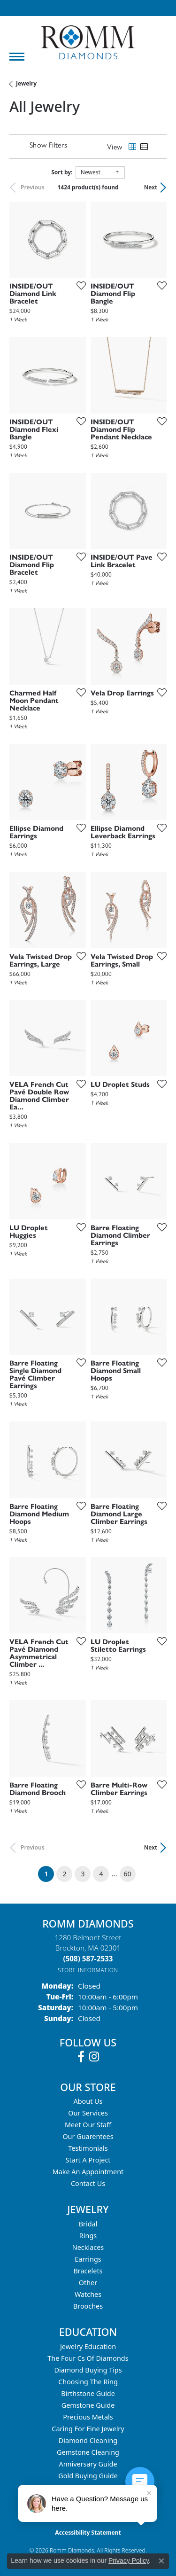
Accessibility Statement (88, 2533)
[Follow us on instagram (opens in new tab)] (94, 2056)
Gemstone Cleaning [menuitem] (88, 2452)
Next (150, 187)
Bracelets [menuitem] (87, 2270)
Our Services (88, 2112)
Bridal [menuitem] (88, 2223)
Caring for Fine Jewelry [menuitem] (88, 2428)
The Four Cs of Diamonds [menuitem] (87, 2358)
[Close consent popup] (161, 2561)
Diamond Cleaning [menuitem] (88, 2440)
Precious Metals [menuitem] (88, 2416)
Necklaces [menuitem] (88, 2247)
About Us (88, 2101)
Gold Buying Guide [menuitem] (87, 2475)
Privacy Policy (128, 2560)
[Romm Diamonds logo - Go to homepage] (88, 42)
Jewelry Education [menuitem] (88, 2346)
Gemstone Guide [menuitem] (88, 2405)
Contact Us (88, 2183)
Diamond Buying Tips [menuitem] (88, 2369)
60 (127, 1873)
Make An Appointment (88, 2171)
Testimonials (87, 2148)
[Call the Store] (88, 1958)
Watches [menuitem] (88, 2294)
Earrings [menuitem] (88, 2259)
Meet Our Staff (88, 2124)
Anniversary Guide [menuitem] (88, 2463)
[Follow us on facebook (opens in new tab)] (80, 2056)
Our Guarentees (87, 2136)
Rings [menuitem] (88, 2235)
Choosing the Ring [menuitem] (88, 2381)
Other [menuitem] (88, 2282)
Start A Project (88, 2159)
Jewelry (26, 83)
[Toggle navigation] (17, 56)
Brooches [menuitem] (88, 2306)
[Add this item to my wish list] (78, 285)
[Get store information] (88, 1970)
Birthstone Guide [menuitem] (88, 2393)
